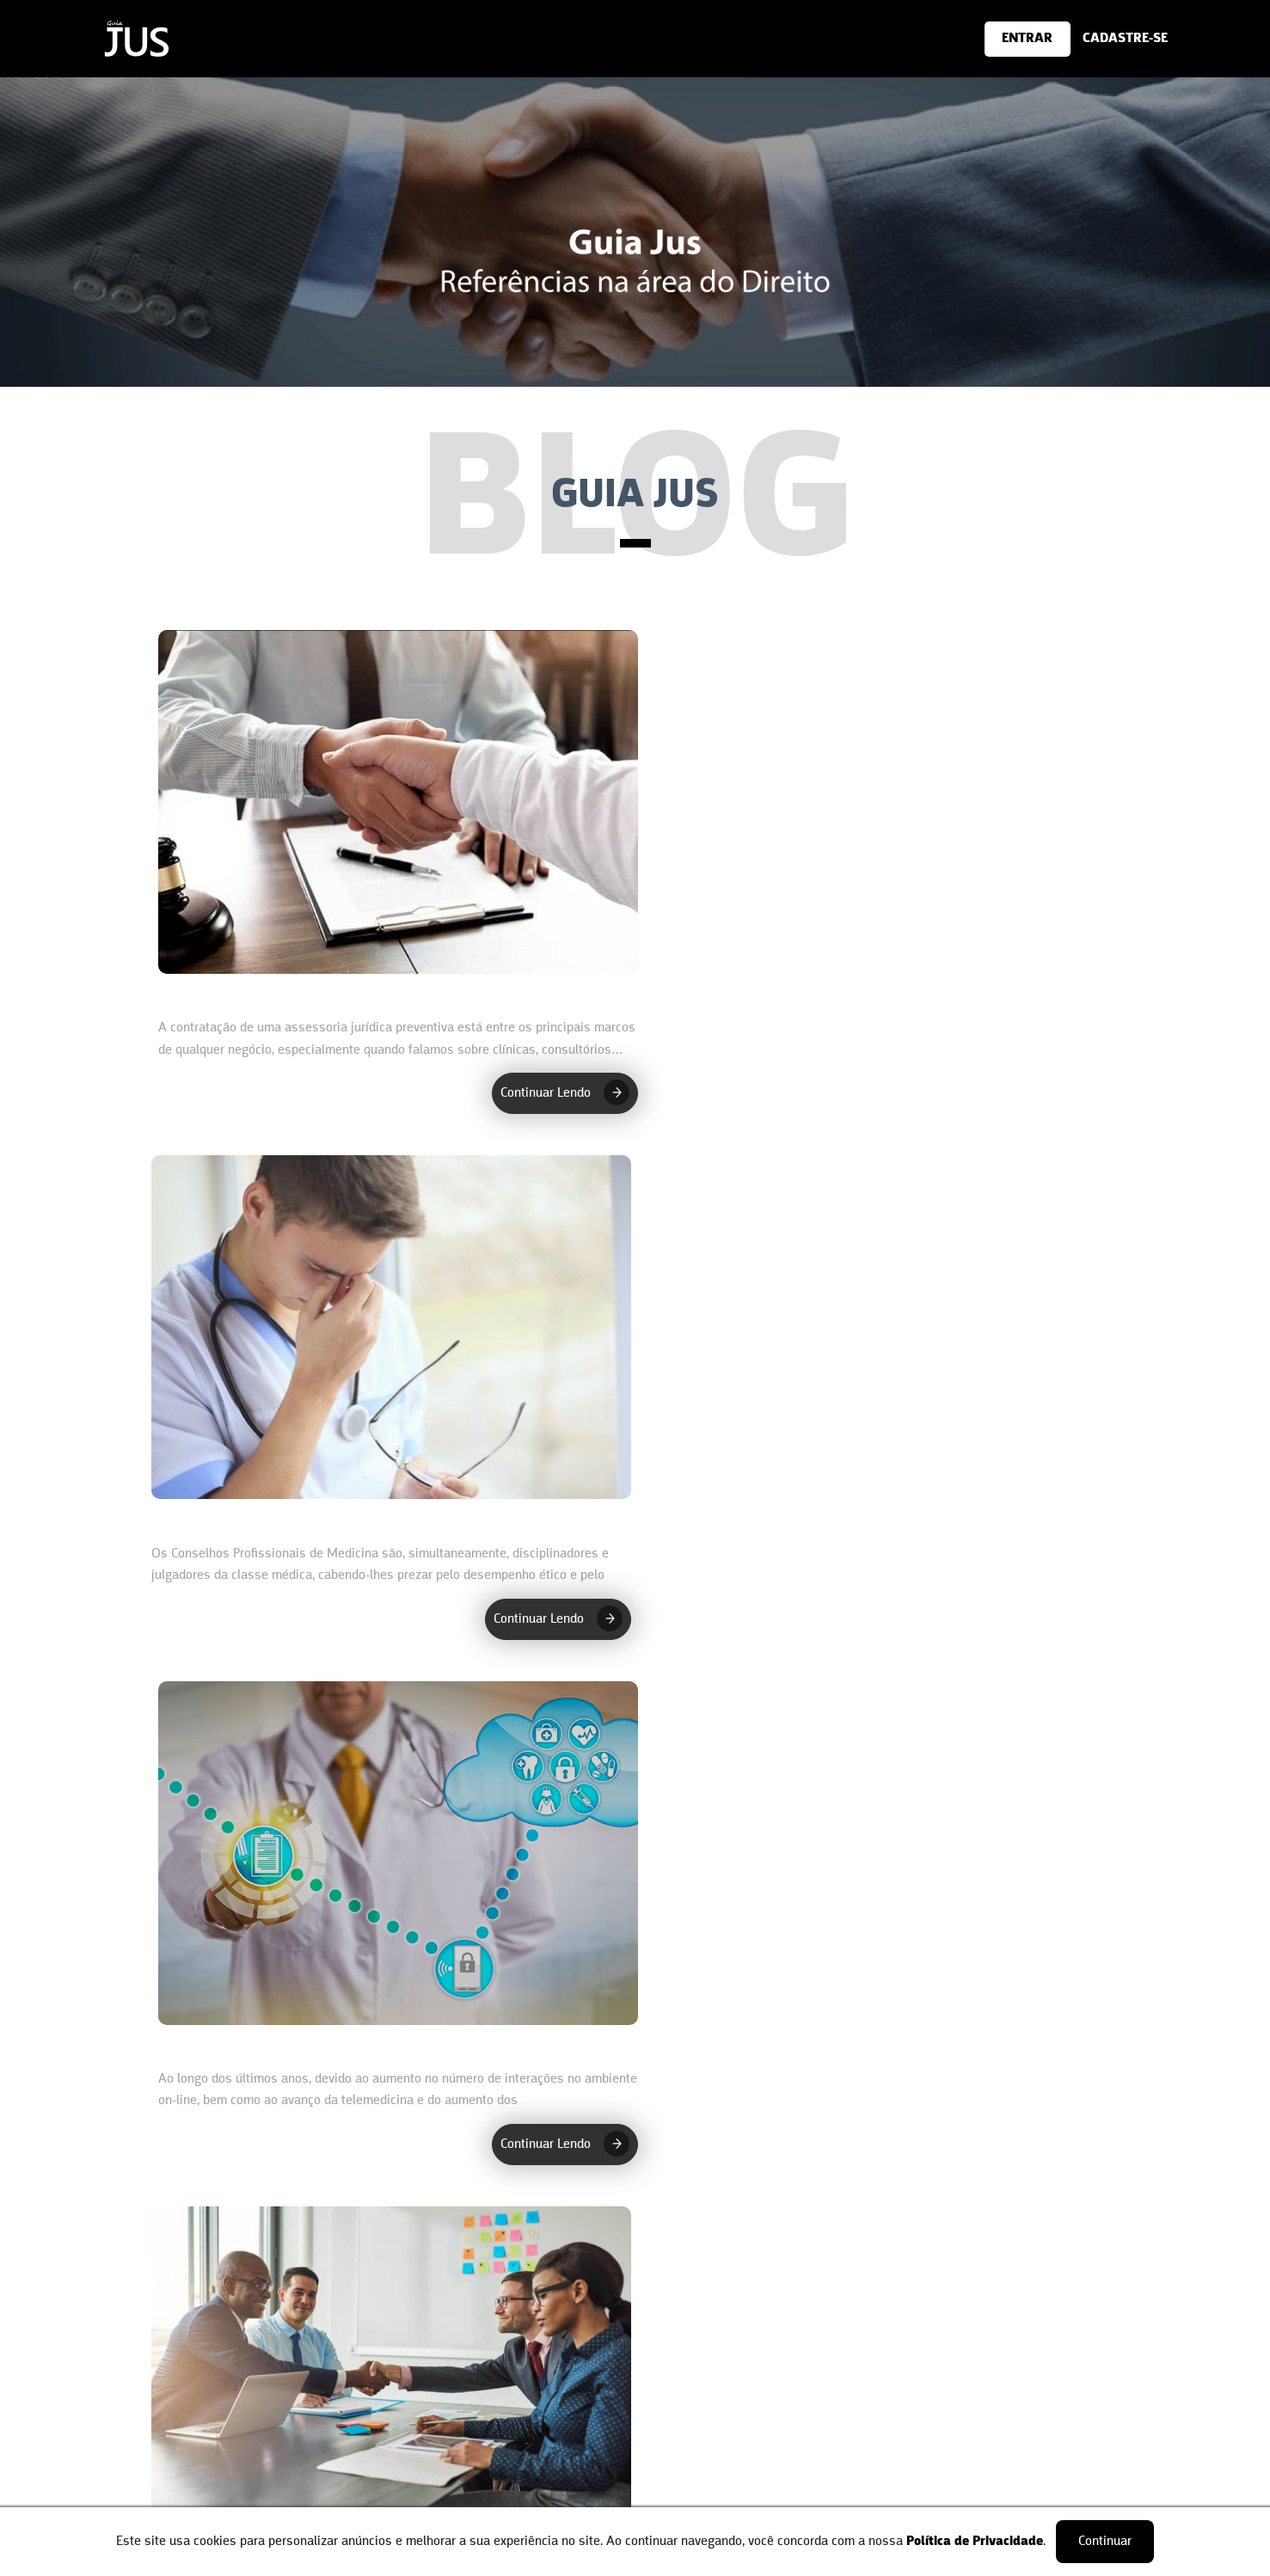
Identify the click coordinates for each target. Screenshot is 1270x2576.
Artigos (411, 2467)
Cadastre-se (669, 2416)
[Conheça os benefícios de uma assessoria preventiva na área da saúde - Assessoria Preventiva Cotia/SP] (877, 1369)
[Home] (136, 64)
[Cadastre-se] (1015, 39)
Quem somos (182, 2425)
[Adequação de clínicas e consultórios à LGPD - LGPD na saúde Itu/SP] (393, 1369)
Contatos (170, 2450)
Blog (157, 2501)
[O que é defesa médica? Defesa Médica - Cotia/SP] (393, 1895)
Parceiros (171, 2476)
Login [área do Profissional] (650, 2441)
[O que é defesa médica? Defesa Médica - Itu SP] (877, 844)
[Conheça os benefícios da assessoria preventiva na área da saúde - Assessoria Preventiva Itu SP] (393, 844)
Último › (816, 2250)
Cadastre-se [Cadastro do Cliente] (424, 2416)
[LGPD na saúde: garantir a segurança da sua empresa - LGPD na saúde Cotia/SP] (877, 1895)
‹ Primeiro (459, 2250)
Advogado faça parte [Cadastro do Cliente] (707, 2499)
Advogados (421, 2441)
